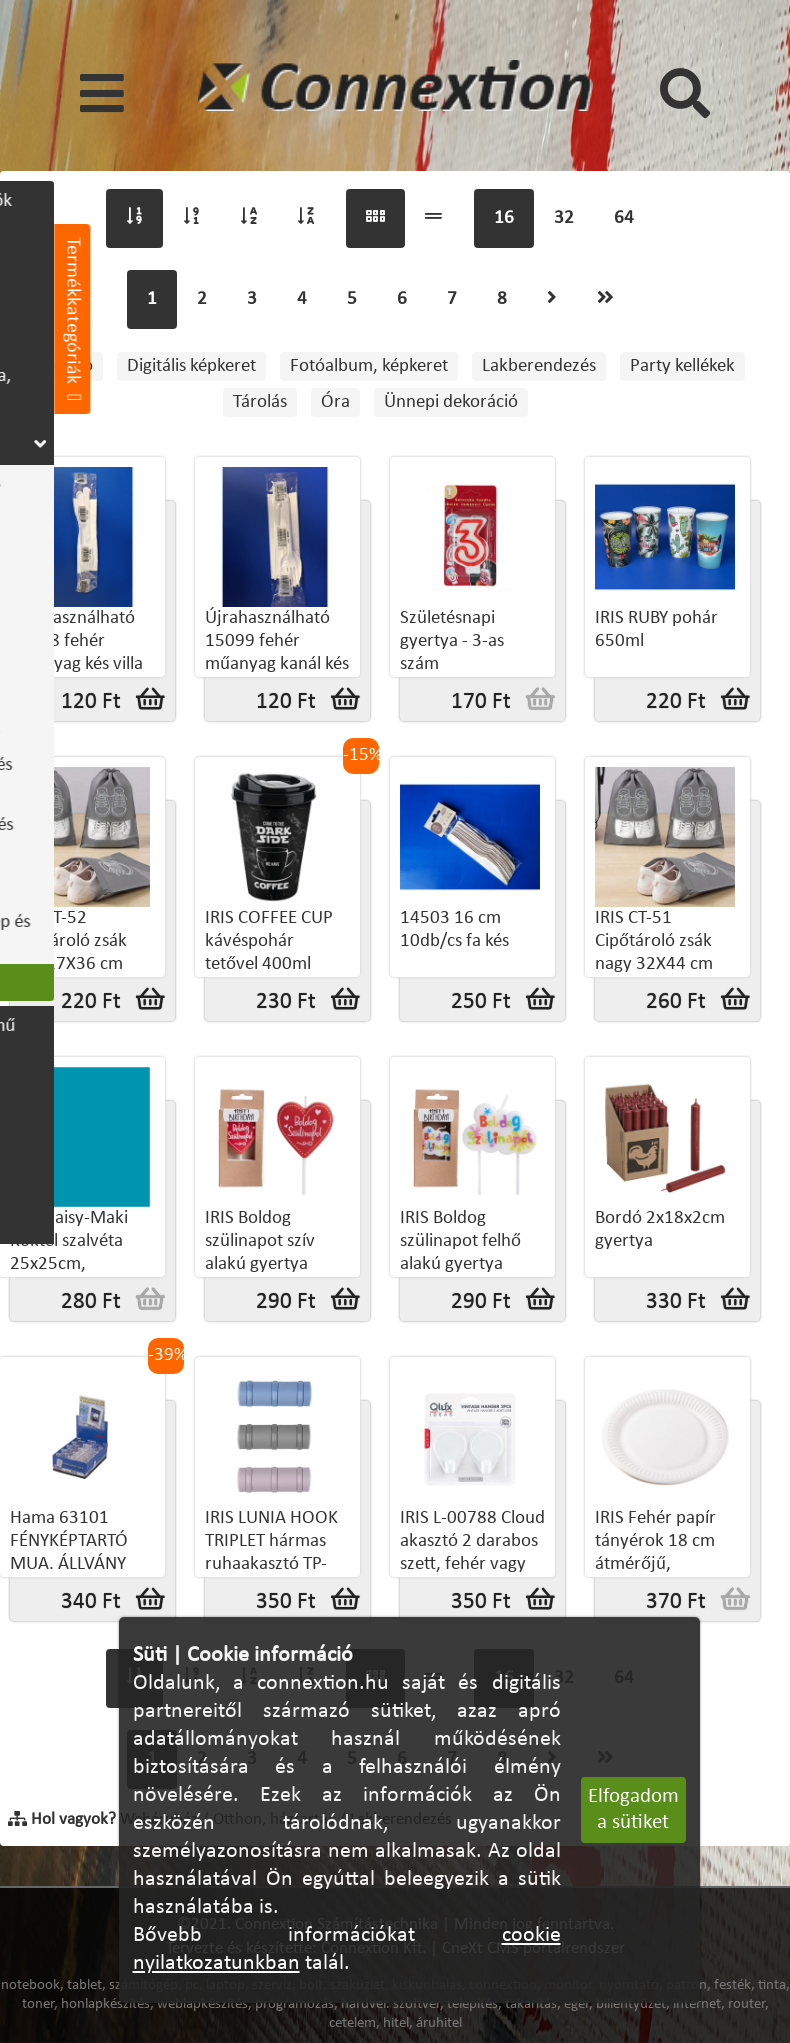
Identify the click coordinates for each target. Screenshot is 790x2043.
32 (564, 218)
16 (504, 218)
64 (624, 218)
